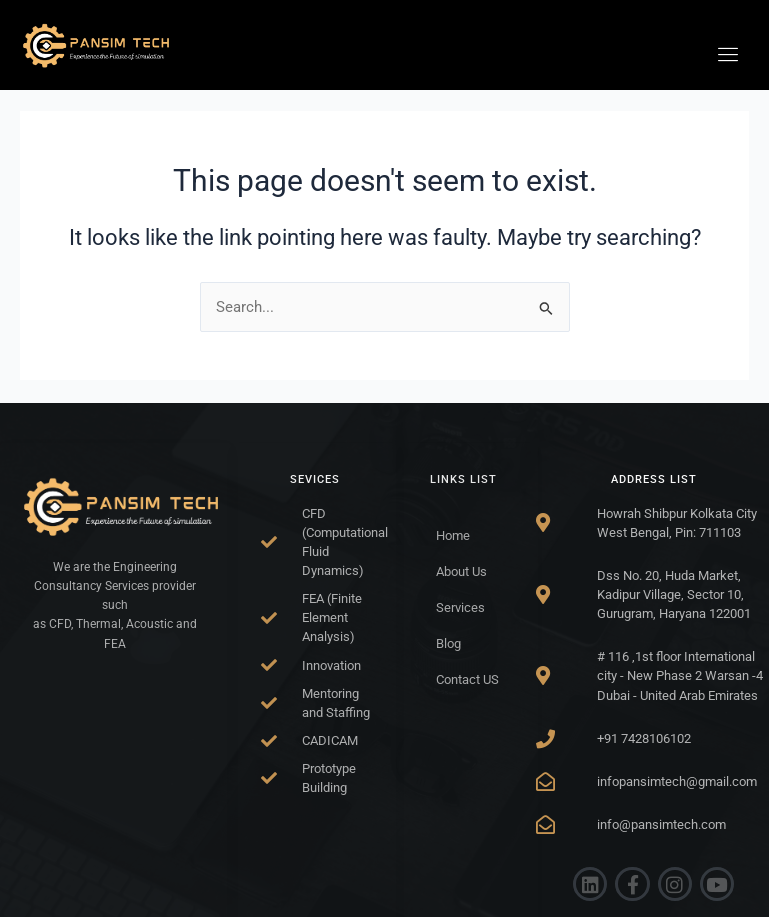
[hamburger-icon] (728, 55)
